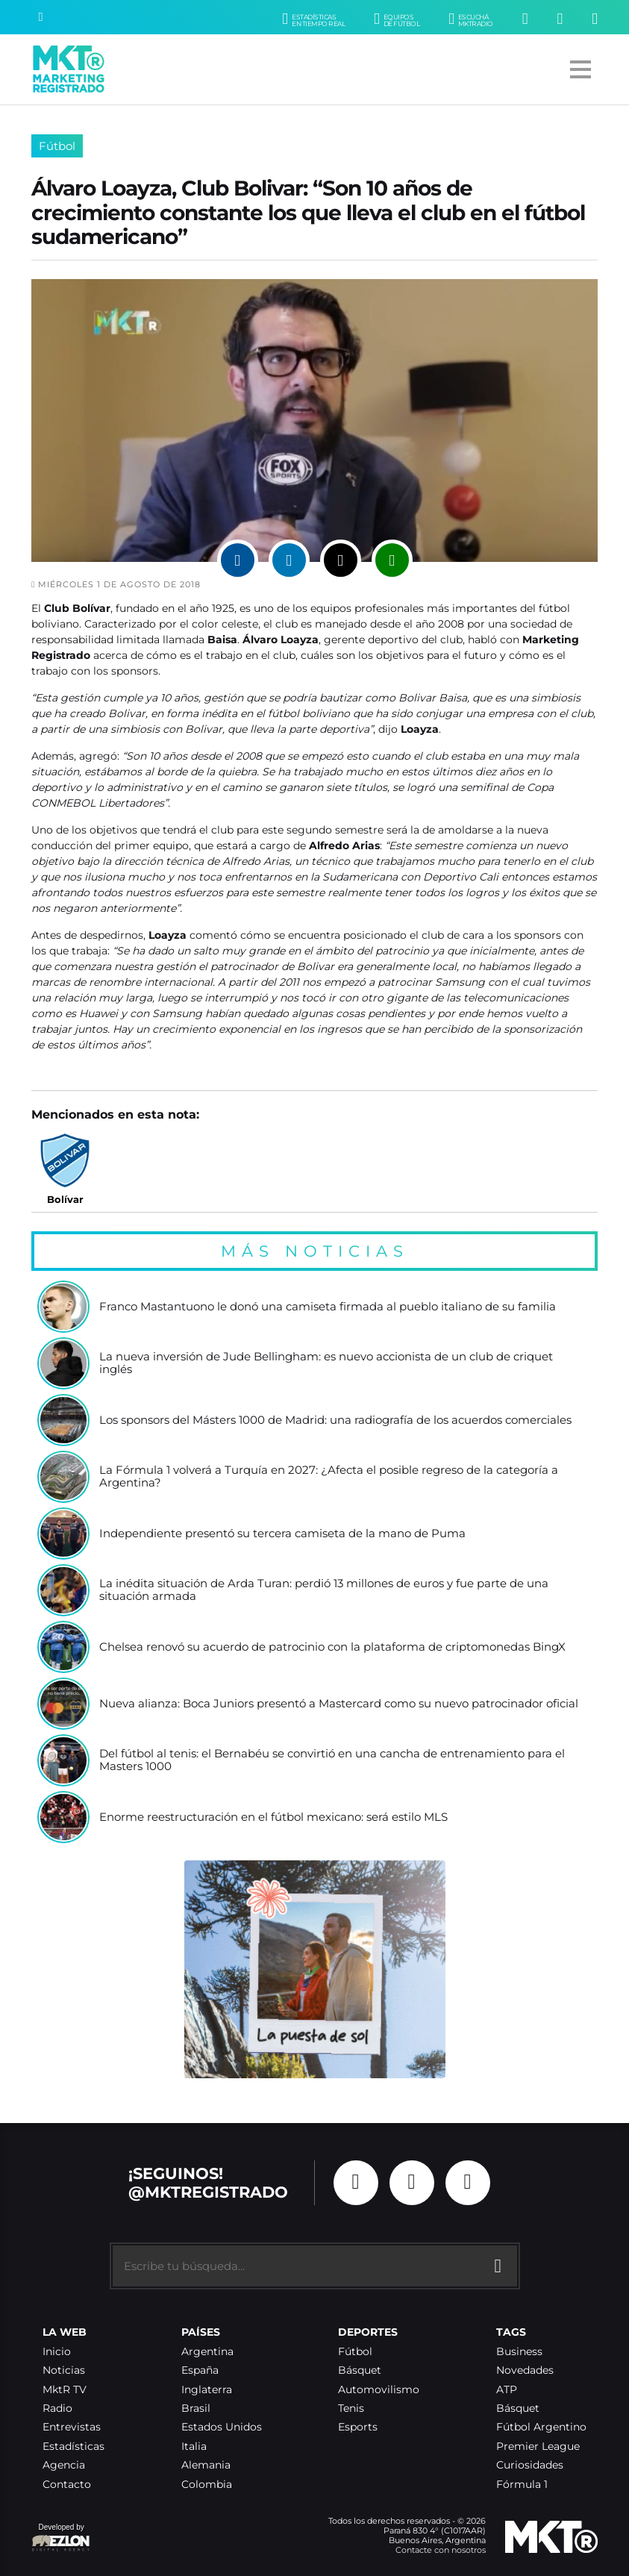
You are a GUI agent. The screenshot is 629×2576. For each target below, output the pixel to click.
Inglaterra (206, 2389)
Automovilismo (378, 2389)
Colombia (206, 2484)
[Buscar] (41, 17)
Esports (358, 2427)
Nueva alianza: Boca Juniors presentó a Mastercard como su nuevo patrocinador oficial (338, 1704)
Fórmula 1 (522, 2484)
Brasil (195, 2408)
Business (519, 2351)
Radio (57, 2408)
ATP (506, 2389)
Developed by (61, 2538)
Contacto (67, 2484)
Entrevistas (72, 2427)
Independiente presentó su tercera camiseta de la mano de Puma (282, 1534)
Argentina (207, 2351)
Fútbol (57, 146)
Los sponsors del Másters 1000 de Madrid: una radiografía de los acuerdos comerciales (335, 1420)
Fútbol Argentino (541, 2427)
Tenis (351, 2408)
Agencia (64, 2465)
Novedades (525, 2370)
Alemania (206, 2465)
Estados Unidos (221, 2427)
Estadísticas (73, 2446)
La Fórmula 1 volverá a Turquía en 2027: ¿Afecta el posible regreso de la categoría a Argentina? (328, 1477)
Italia (194, 2446)
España (200, 2370)
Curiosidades (529, 2465)
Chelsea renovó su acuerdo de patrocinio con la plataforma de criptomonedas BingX (332, 1647)
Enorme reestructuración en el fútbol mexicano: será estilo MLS (273, 1817)
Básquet (359, 2370)
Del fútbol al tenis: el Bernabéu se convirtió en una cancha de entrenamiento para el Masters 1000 (332, 1761)
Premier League (538, 2446)
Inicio (57, 2351)
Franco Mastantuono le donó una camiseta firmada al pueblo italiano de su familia (327, 1307)
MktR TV (65, 2389)
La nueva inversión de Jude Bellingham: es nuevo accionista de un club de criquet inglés (326, 1364)
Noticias (64, 2370)
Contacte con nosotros (440, 2550)
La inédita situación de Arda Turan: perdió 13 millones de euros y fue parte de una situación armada (323, 1591)
